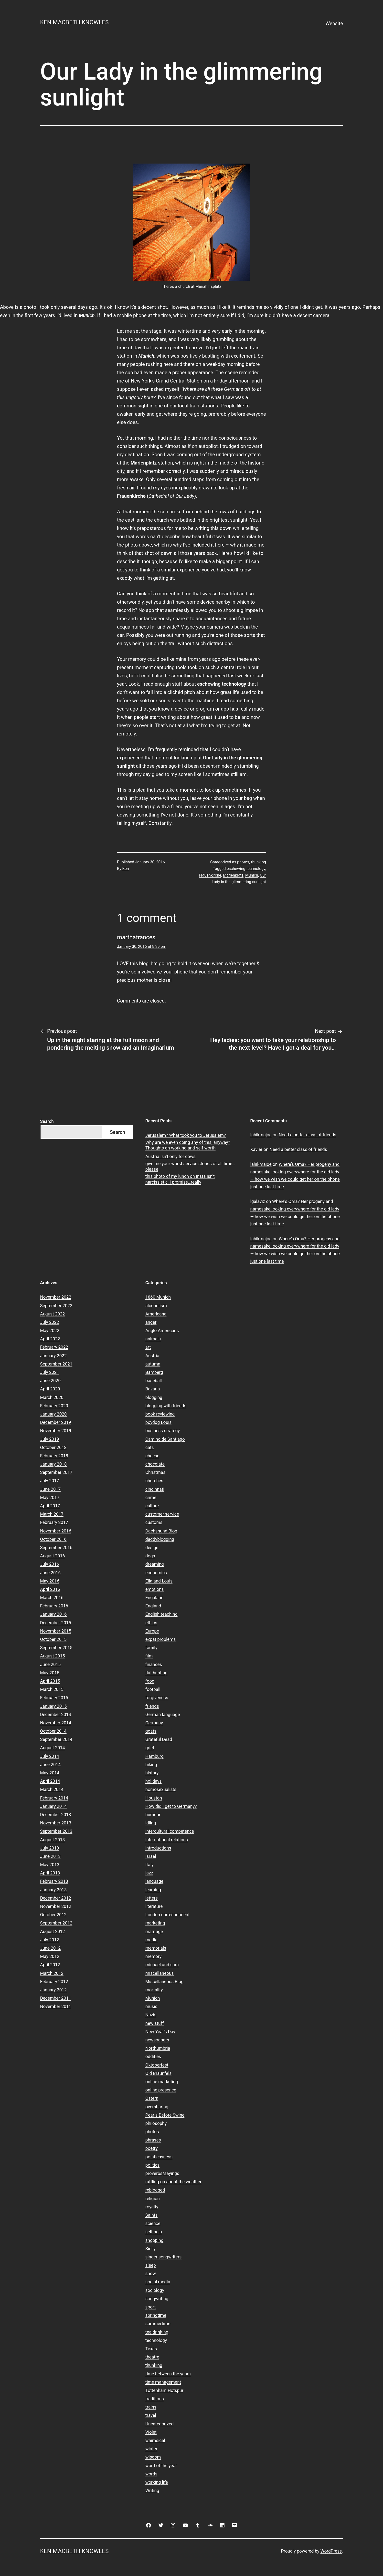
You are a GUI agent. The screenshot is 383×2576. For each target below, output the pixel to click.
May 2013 (49, 1864)
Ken (125, 868)
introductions (158, 1848)
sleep (150, 2265)
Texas (151, 2348)
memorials (155, 1948)
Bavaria (152, 1388)
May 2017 (49, 1497)
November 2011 (55, 2006)
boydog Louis (158, 1422)
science (152, 2223)
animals (153, 1338)
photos (243, 862)
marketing (155, 1922)
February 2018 (54, 1455)
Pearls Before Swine (164, 2115)
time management (163, 2382)
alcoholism (156, 1305)
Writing (152, 2490)
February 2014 (54, 1797)
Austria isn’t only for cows (170, 1156)
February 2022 (54, 1347)
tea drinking (156, 2332)
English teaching (161, 1614)
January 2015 (53, 1706)
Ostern (151, 2098)
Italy (149, 1864)
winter (151, 2448)
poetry (151, 2148)
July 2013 (49, 1848)
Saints (151, 2215)
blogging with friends (165, 1405)
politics (152, 2165)
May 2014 (49, 1772)
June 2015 (50, 1664)
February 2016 (54, 1605)
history (152, 1772)
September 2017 (56, 1472)
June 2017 (50, 1489)
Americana (156, 1313)
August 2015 (52, 1655)
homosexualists (160, 1789)
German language (162, 1714)
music (151, 2006)
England (153, 1605)
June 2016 (50, 1572)
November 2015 (55, 1631)
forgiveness (156, 1697)
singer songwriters (163, 2256)
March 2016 (52, 1597)
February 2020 (54, 1405)
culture (152, 1505)
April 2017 (50, 1505)
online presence (160, 2089)
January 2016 (53, 1614)
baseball (153, 1380)
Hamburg (154, 1756)
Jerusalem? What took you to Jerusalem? (185, 1135)
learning (153, 1889)
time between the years (168, 2373)
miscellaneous (159, 1973)
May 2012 (49, 1956)
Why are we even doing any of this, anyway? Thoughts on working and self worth (187, 1145)
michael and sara (162, 1964)
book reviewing (160, 1414)
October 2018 (53, 1447)
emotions (154, 1589)
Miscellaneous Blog (164, 1981)
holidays (153, 1781)
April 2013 (50, 1872)
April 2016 (50, 1589)
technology (156, 2340)
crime (150, 1497)
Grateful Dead (158, 1739)
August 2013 (52, 1839)
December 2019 (55, 1422)
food (149, 1681)
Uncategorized (159, 2423)
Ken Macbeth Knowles (74, 22)
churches (154, 1480)
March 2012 (52, 1973)
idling (150, 1822)
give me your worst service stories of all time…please (190, 1166)
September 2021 (56, 1363)
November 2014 (55, 1722)
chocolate (155, 1464)
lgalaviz (257, 1201)
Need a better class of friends (307, 1134)
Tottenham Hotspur (164, 2390)
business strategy (162, 1430)
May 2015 (49, 1672)
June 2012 (50, 1948)
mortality (154, 1989)
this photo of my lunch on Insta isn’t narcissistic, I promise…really (180, 1179)
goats (150, 1731)
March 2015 (52, 1689)
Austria (152, 1355)
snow (150, 2273)
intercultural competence (169, 1831)
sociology (154, 2290)
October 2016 (53, 1539)
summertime (157, 2323)
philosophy (156, 2123)
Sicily (150, 2248)
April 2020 (50, 1388)
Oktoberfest (156, 2065)
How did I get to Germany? (171, 1806)
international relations (166, 1839)
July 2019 (49, 1439)
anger (150, 1322)
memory (153, 1956)
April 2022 (50, 1338)
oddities (153, 2056)
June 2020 (50, 1380)
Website (334, 23)
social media (157, 2281)
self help (153, 2231)
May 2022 (49, 1330)
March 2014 (52, 1789)
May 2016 (49, 1580)
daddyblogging (159, 1539)
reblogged (155, 2190)
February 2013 (54, 1881)
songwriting (156, 2298)
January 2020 (53, 1414)
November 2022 (55, 1297)
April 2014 (50, 1781)
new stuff (154, 2023)
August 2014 (52, 1747)
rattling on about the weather (173, 2181)
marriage (154, 1931)
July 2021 (49, 1372)
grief (149, 1747)
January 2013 (53, 1889)
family (151, 1647)
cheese (152, 1455)
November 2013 (55, 1822)
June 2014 (50, 1764)
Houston (153, 1797)
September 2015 (56, 1647)
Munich (251, 875)
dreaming (154, 1564)
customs (153, 1522)
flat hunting (156, 1672)
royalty (151, 2206)
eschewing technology (246, 868)
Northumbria (157, 2048)
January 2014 (53, 1806)
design (151, 1547)
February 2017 (54, 1522)
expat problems (160, 1639)
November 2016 (55, 1530)
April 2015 (50, 1681)
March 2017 (52, 1514)
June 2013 (50, 1856)
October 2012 (53, 1914)
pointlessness (158, 2156)
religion (152, 2198)
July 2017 (49, 1480)
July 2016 (49, 1564)
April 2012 (50, 1964)
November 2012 (55, 1906)
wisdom (153, 2457)
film (149, 1655)
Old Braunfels (158, 2073)
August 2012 (52, 1931)
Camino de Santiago (165, 1439)
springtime (155, 2315)
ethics (151, 1622)
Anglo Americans (162, 1330)
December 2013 (55, 1814)
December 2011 (55, 1998)
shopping (154, 2240)
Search (47, 1121)
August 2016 (52, 1555)
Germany (154, 1722)
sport (150, 2306)
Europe (152, 1631)
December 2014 (55, 1714)
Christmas (155, 1472)
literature (154, 1906)
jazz (149, 1872)
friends (152, 1706)
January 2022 (53, 1355)
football (152, 1689)
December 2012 (55, 1898)
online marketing (161, 2081)
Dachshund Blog (161, 1530)
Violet (151, 2432)
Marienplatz (233, 875)
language (154, 1881)
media (151, 1939)
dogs (150, 1555)
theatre (152, 2356)
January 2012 (53, 1989)
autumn (152, 1363)
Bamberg (154, 1372)
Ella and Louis (158, 1580)
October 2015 (53, 1639)
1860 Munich (158, 1297)
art (148, 1347)
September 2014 (56, 1739)
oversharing (156, 2106)
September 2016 (56, 1547)
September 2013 (56, 1831)
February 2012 (54, 1981)
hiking (151, 1764)
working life (156, 2482)
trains (150, 2407)
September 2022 (56, 1305)
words (151, 2473)
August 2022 (52, 1313)
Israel (150, 1856)
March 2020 (52, 1397)
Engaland (154, 1597)
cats (149, 1447)
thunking (258, 862)
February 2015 (54, 1697)
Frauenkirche (210, 875)
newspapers (157, 2039)
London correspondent (167, 1914)
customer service (162, 1514)
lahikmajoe (261, 1134)
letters (151, 1898)
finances (153, 1664)
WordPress (331, 2551)
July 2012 (49, 1939)
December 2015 (55, 1622)
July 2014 (49, 1756)
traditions (154, 2398)
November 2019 (55, 1430)
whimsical (155, 2440)
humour (152, 1814)
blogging (153, 1397)
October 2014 (53, 1731)
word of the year (161, 2465)
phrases (153, 2139)
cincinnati (154, 1489)
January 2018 (53, 1464)
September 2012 (56, 1922)
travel (150, 2415)
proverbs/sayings (162, 2173)
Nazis (150, 2014)
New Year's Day (160, 2031)
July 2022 (49, 1322)
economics (156, 1572)
